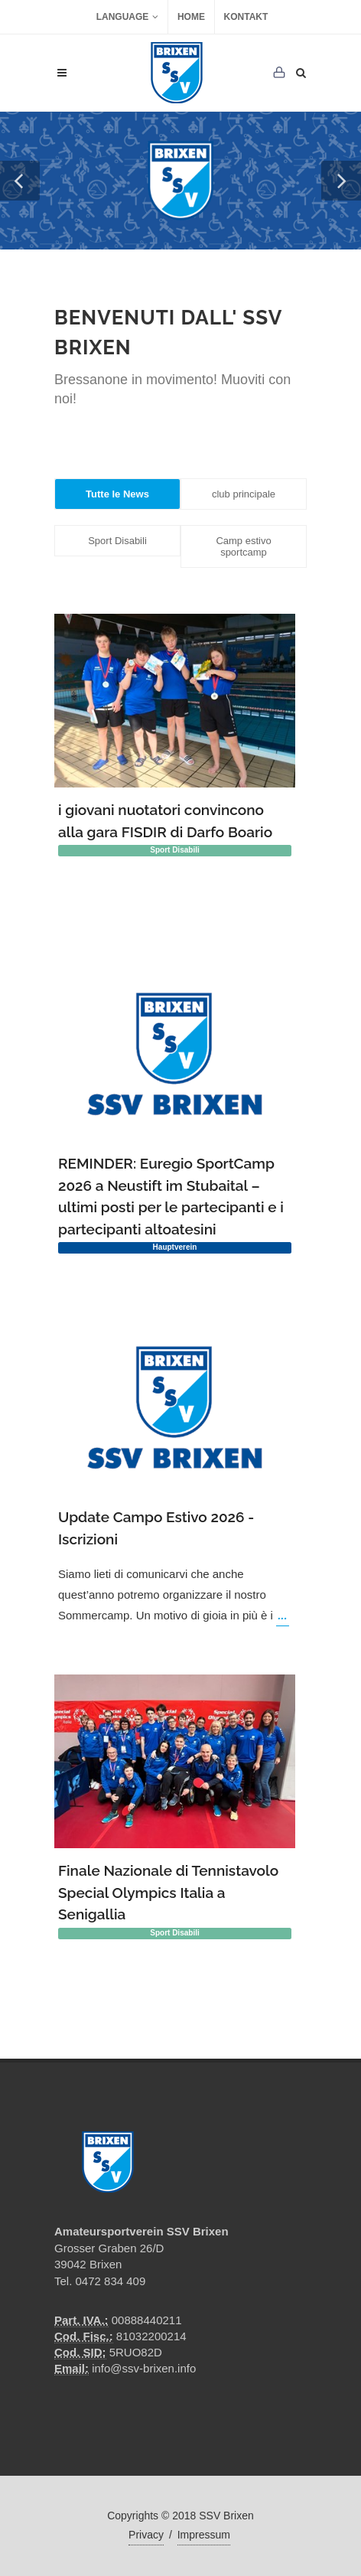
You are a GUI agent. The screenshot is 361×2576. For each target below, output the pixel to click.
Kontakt (246, 16)
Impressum (203, 2535)
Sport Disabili (117, 540)
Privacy (146, 2535)
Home (191, 16)
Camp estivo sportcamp (243, 546)
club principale (243, 494)
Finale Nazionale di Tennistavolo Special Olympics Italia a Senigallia (168, 1892)
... (283, 1615)
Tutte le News (117, 494)
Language (127, 17)
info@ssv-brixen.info (144, 2368)
